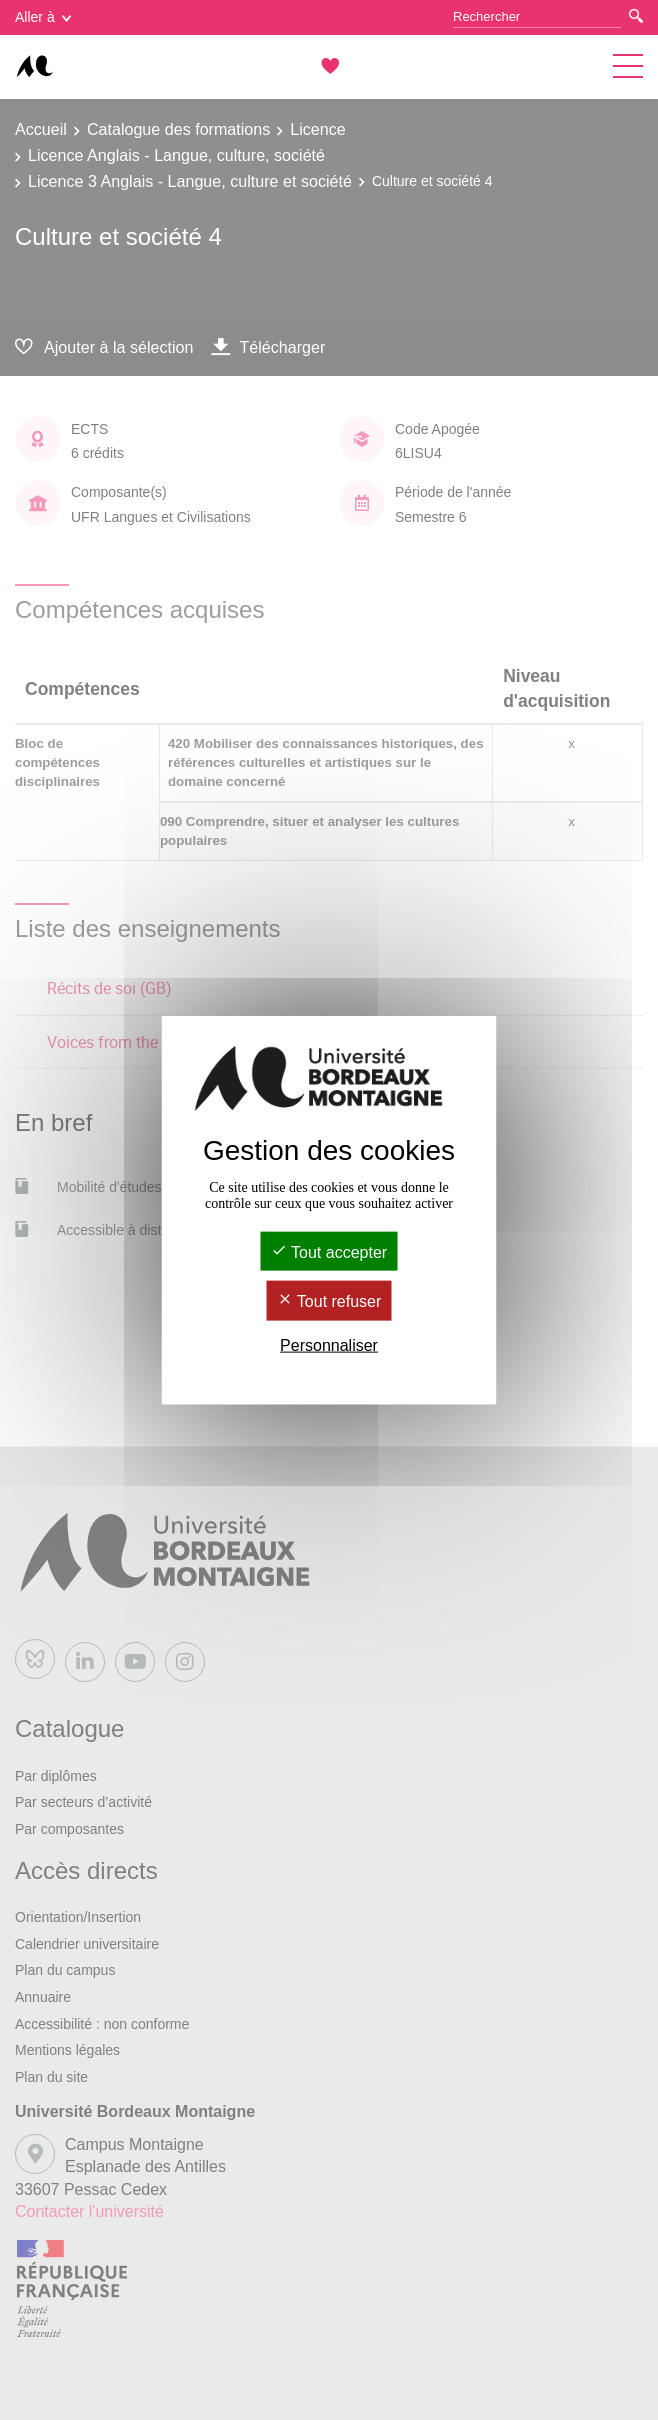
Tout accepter (329, 1252)
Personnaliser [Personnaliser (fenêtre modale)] (329, 1344)
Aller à (43, 17)
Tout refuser (329, 1301)
